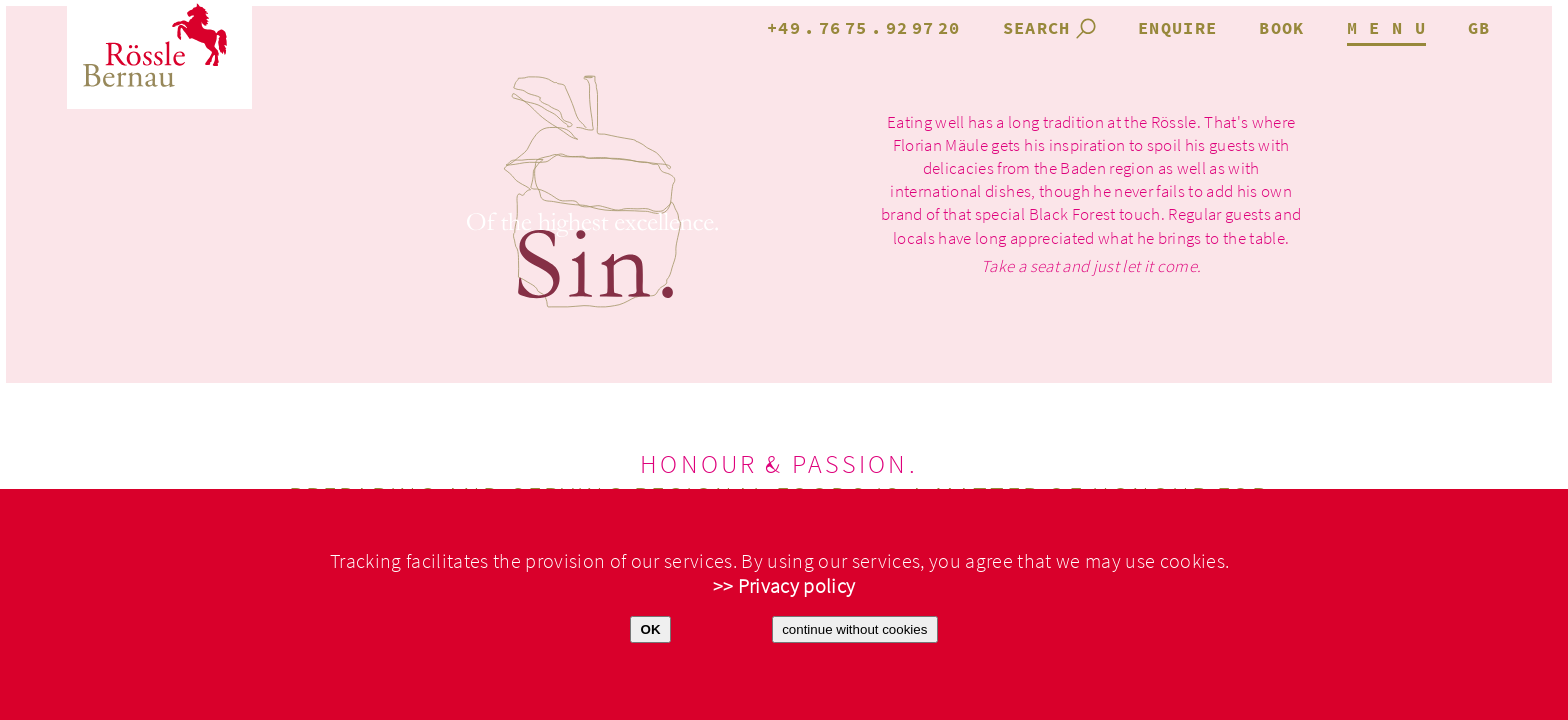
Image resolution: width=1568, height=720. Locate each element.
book (1281, 29)
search (1037, 29)
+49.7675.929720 (864, 29)
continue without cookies (854, 629)
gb (1479, 29)
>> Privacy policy (784, 586)
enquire (1177, 29)
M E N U (1386, 29)
